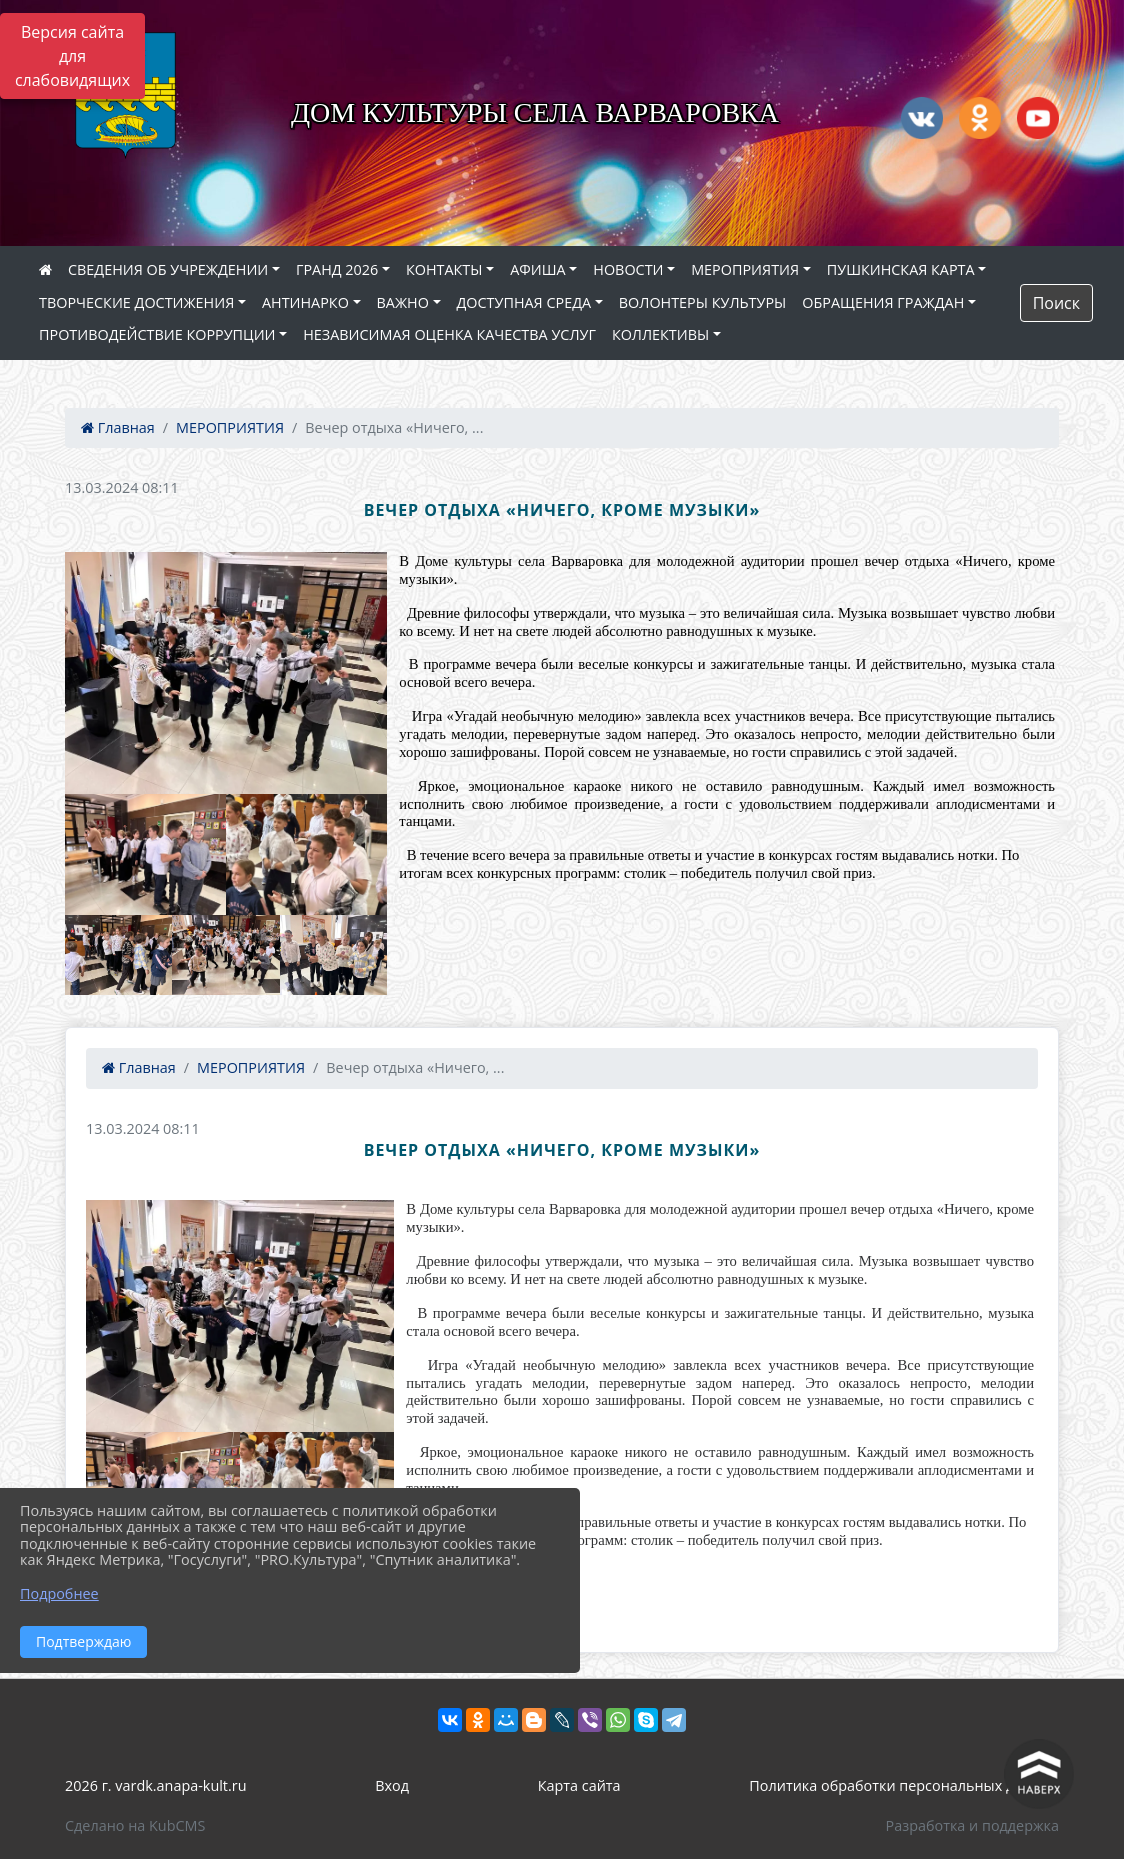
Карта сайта (579, 1785)
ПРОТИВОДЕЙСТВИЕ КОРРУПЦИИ (157, 334)
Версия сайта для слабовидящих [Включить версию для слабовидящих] (72, 56)
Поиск (1056, 303)
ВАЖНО (403, 302)
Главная (118, 427)
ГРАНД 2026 (337, 269)
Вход (392, 1785)
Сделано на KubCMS (135, 1825)
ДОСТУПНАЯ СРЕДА (524, 302)
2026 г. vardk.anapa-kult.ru (155, 1785)
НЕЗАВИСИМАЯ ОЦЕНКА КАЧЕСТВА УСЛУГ (449, 334)
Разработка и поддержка (972, 1825)
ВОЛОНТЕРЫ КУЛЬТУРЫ (703, 302)
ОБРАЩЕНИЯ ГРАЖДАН (883, 302)
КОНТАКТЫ (444, 269)
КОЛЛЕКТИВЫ (660, 334)
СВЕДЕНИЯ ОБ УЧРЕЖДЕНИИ (168, 269)
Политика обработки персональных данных (904, 1785)
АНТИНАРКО (305, 302)
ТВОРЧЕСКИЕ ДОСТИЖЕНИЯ (136, 302)
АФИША (537, 269)
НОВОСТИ (628, 269)
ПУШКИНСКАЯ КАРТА (901, 269)
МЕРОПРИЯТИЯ (745, 269)
